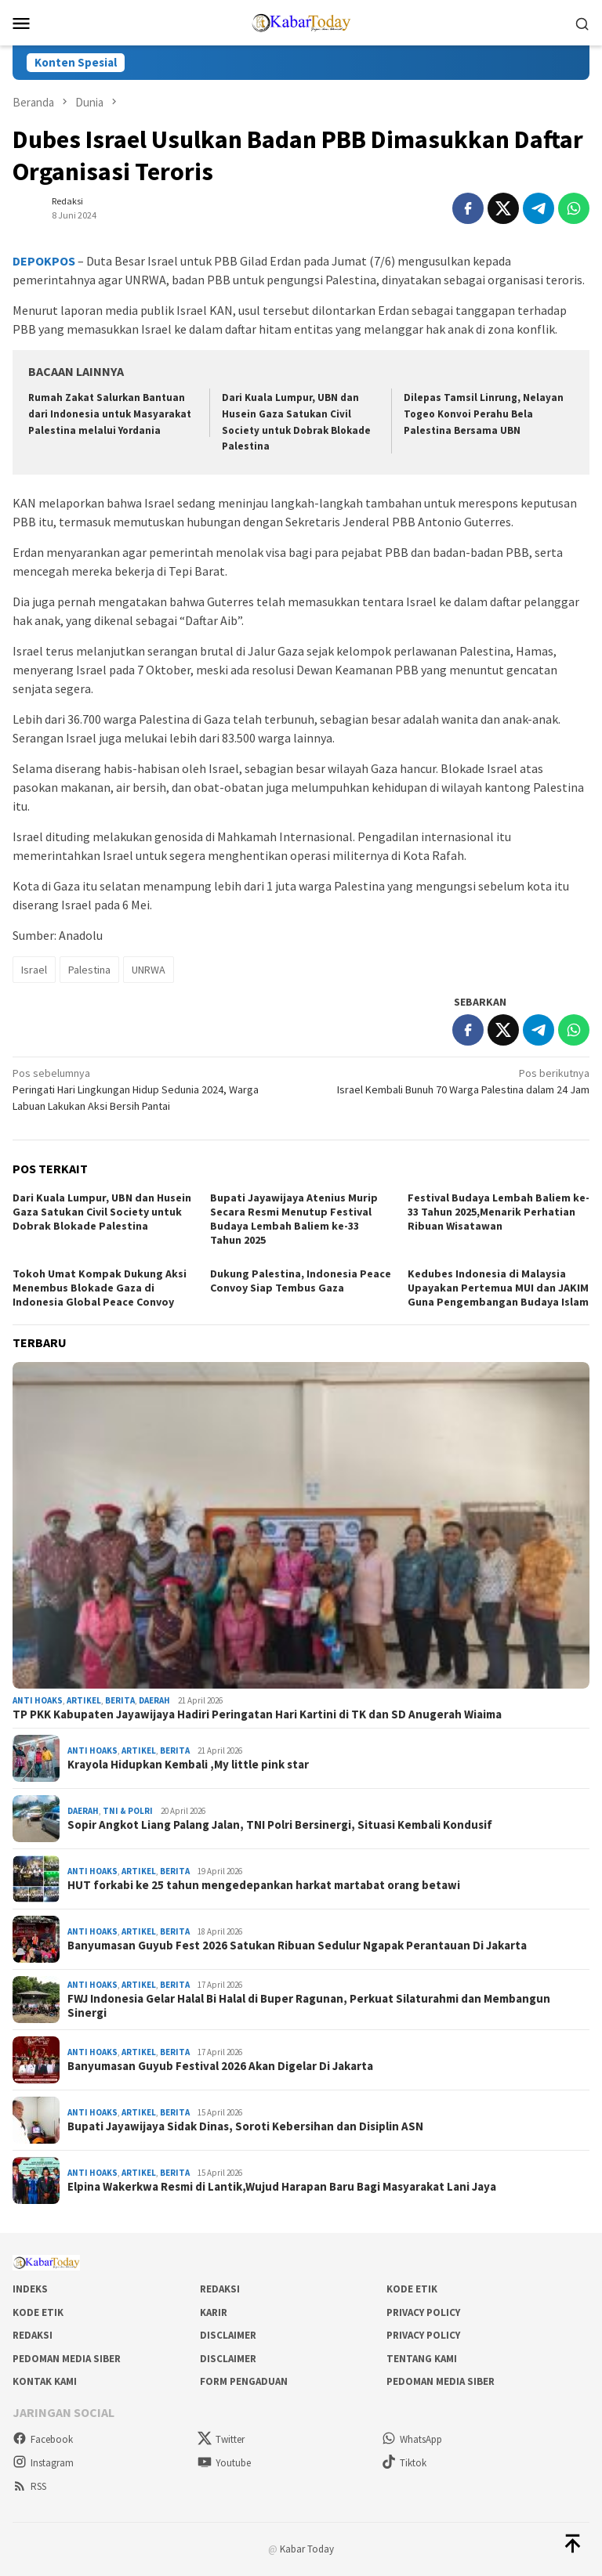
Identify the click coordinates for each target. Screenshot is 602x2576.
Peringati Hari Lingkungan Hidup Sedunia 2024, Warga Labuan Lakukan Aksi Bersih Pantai (151, 1089)
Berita (120, 1700)
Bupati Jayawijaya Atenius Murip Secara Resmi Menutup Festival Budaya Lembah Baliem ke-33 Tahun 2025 (294, 1218)
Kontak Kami (45, 2381)
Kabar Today (307, 2549)
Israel (34, 970)
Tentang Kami (421, 2358)
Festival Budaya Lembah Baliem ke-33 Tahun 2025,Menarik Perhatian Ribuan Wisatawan (498, 1211)
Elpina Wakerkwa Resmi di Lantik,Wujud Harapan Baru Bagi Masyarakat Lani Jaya (281, 2187)
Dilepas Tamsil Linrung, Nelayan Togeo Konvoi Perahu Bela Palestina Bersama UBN (484, 414)
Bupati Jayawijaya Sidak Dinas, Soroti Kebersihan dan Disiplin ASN (245, 2126)
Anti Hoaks (38, 1700)
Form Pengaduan (244, 2381)
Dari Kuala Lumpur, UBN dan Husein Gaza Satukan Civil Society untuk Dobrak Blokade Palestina (102, 1211)
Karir (213, 2312)
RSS (29, 2486)
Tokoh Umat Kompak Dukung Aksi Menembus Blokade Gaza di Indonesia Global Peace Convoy (100, 1287)
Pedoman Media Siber (67, 2358)
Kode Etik (411, 2289)
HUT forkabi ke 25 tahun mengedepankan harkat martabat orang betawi (263, 1885)
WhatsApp (412, 2439)
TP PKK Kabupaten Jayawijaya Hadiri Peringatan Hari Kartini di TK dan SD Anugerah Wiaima (257, 1714)
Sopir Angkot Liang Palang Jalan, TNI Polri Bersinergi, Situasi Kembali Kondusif (279, 1825)
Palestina (89, 970)
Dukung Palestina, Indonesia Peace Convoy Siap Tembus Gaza (300, 1280)
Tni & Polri (128, 1810)
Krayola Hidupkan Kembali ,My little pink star (188, 1765)
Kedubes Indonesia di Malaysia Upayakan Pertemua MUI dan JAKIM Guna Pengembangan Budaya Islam (498, 1287)
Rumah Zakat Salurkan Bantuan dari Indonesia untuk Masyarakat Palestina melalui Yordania (109, 414)
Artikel (84, 1700)
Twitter (221, 2439)
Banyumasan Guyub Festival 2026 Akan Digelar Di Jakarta (220, 2066)
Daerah (154, 1700)
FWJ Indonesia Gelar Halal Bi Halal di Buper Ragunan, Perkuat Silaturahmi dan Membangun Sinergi (308, 2006)
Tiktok (404, 2462)
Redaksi (220, 2289)
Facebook (43, 2439)
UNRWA (148, 970)
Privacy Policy (423, 2312)
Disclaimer (228, 2335)
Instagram (43, 2462)
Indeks (30, 2289)
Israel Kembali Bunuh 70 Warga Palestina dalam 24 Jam (451, 1081)
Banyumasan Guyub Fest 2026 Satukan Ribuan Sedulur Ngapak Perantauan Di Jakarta (297, 1945)
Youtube (224, 2462)
